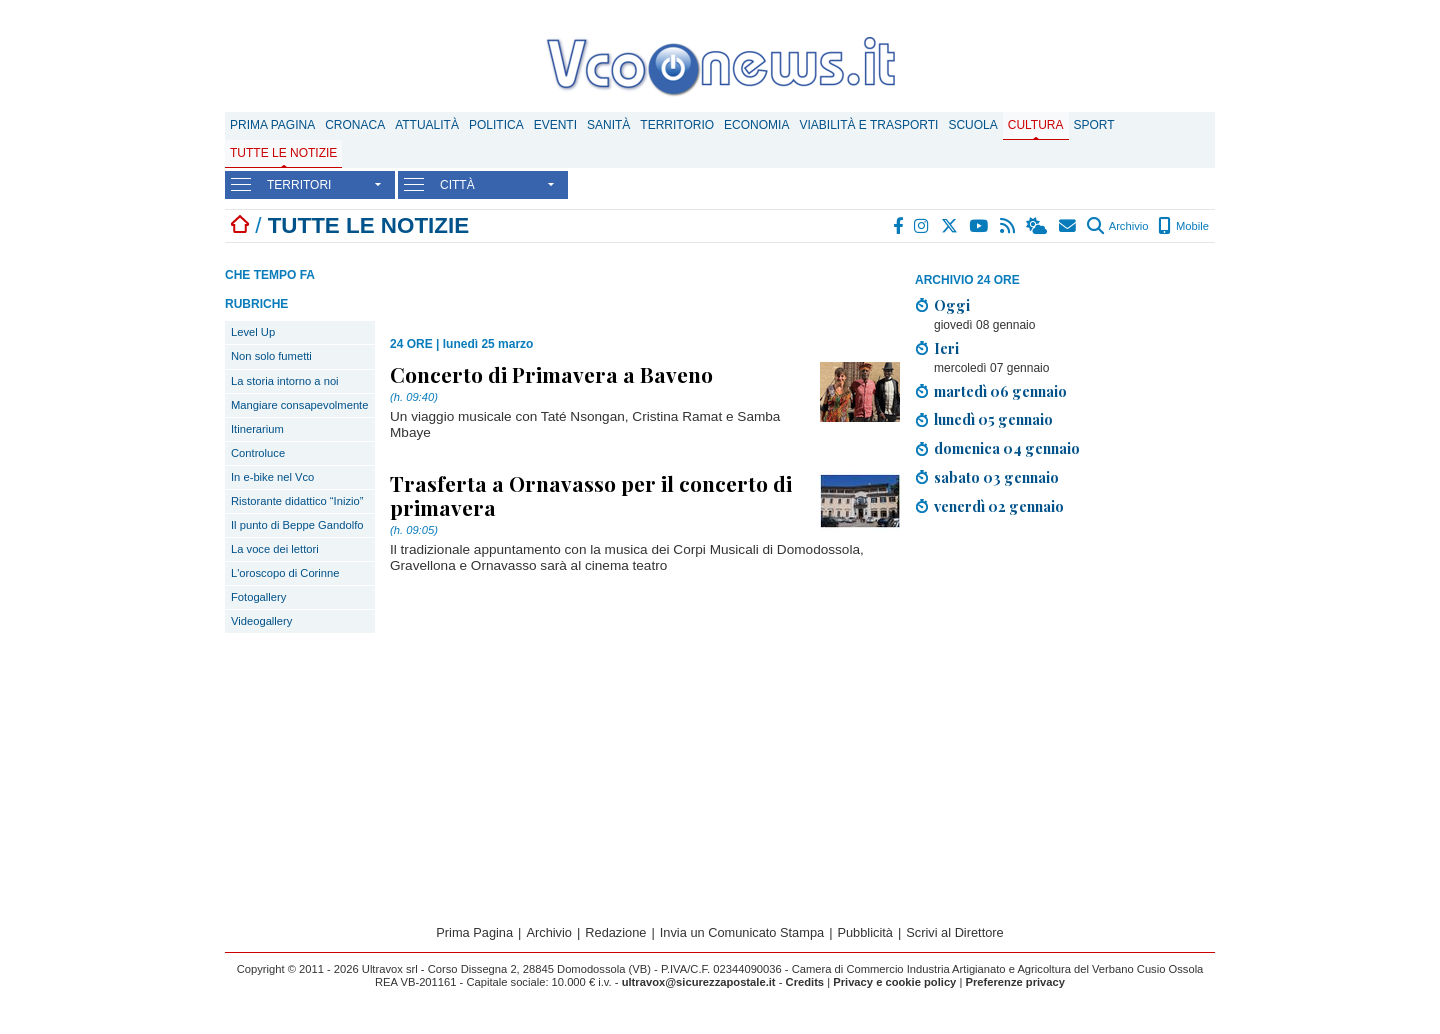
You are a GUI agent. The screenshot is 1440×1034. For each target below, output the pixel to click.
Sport (1094, 125)
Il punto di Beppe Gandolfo (297, 525)
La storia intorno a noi (285, 381)
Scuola (972, 125)
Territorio (677, 125)
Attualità (427, 125)
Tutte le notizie (283, 153)
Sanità (608, 125)
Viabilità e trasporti (868, 125)
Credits (805, 982)
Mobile (1183, 226)
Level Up (253, 332)
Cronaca (355, 125)
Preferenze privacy (1015, 982)
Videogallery (261, 621)
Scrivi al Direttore (954, 932)
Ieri (946, 348)
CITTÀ (457, 185)
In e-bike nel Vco (272, 477)
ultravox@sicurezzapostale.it (699, 982)
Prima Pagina (272, 125)
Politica (496, 125)
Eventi (555, 125)
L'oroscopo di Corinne (285, 573)
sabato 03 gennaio (996, 477)
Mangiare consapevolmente (299, 405)
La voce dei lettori (275, 549)
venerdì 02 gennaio (999, 506)
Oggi (952, 305)
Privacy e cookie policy (894, 982)
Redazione (615, 932)
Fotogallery (258, 597)
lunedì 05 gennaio (993, 419)
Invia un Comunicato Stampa (742, 932)
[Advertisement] (1065, 672)
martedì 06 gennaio (1000, 391)
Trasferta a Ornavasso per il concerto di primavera (591, 495)
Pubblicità (865, 932)
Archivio (1117, 226)
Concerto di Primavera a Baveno (551, 374)
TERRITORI (299, 185)
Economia (756, 125)
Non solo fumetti (271, 356)
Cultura (1036, 125)
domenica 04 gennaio (1007, 448)
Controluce (258, 453)
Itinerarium (257, 429)
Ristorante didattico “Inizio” (297, 501)
